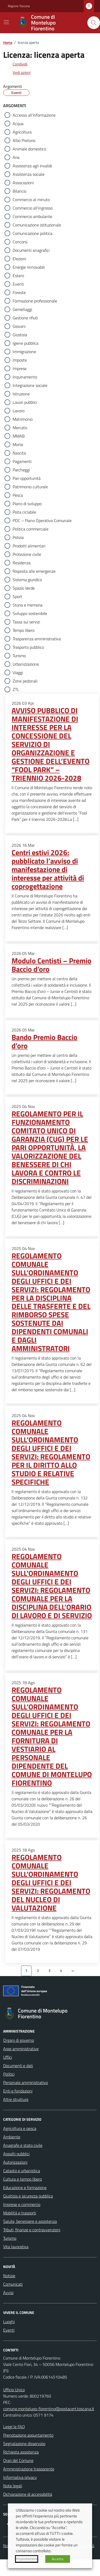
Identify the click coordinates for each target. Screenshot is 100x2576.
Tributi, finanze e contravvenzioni (31, 2230)
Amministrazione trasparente (28, 2469)
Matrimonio (23, 419)
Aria (16, 157)
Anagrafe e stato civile (22, 2145)
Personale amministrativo (25, 2082)
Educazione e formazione (25, 2187)
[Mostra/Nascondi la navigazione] (6, 22)
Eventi (18, 284)
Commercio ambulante (32, 216)
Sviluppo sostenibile (30, 613)
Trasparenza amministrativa (37, 639)
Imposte (20, 360)
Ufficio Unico (14, 2389)
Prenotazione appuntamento (28, 2435)
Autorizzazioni (15, 2162)
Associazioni (23, 182)
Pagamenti (22, 461)
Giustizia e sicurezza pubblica (28, 2196)
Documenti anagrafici (31, 250)
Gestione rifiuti (25, 318)
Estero (18, 275)
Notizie (9, 2275)
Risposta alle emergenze (34, 571)
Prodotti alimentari (29, 546)
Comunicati (13, 2284)
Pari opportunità (27, 478)
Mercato (20, 427)
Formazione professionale (35, 301)
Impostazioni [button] (26, 2559)
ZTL (16, 689)
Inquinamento (25, 377)
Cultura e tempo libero (22, 2179)
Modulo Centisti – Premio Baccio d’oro (51, 964)
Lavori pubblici (25, 402)
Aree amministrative (21, 2048)
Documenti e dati (18, 2065)
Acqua (18, 123)
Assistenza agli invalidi (32, 166)
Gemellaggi (22, 309)
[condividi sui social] (15, 64)
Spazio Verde (24, 588)
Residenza (22, 563)
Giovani (19, 326)
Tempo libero (23, 630)
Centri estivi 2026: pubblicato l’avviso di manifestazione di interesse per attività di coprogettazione (48, 869)
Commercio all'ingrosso (33, 208)
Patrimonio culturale (30, 487)
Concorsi (20, 242)
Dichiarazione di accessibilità (27, 2494)
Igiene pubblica (25, 343)
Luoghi (9, 2321)
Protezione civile (27, 554)
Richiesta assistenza (21, 2452)
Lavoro (18, 411)
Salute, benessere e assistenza (30, 2221)
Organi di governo (18, 2040)
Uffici (7, 2057)
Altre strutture (15, 2099)
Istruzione (21, 394)
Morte (18, 444)
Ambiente (11, 2137)
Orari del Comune (18, 2460)
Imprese (20, 368)
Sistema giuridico (27, 579)
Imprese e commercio (21, 2204)
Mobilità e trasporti (19, 2213)
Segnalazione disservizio (24, 2443)
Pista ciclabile (24, 512)
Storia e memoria (27, 605)
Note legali (12, 2486)
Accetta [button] (57, 2558)
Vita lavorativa (15, 2246)
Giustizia (20, 335)
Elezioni (19, 258)
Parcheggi (21, 470)
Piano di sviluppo (27, 503)
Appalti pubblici (16, 2154)
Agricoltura (22, 132)
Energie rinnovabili (29, 267)
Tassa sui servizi (26, 622)
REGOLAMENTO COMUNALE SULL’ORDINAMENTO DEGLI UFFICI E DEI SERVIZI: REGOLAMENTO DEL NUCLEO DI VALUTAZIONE (51, 1882)
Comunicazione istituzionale (37, 225)
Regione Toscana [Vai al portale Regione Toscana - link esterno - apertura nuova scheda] (19, 6)
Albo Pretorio (24, 140)
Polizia (18, 537)
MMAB (19, 436)
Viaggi (18, 672)
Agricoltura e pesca (19, 2128)
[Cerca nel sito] (93, 22)
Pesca (18, 495)
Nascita (19, 453)
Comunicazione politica (32, 233)
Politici (8, 2074)
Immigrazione (24, 351)
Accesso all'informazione (34, 115)
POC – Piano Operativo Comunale (42, 520)
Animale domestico (29, 149)
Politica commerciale (30, 529)
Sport (17, 596)
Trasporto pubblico (28, 647)
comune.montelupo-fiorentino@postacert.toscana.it (48, 2408)
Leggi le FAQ (14, 2426)
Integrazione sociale (30, 385)
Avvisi (8, 2292)
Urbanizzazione (26, 664)
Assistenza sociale (28, 174)
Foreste (19, 292)
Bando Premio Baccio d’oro (44, 1041)
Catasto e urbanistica (21, 2170)
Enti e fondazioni (17, 2091)
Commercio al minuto (31, 199)
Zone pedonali (25, 681)
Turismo (19, 655)
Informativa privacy (20, 2477)
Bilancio (19, 191)
